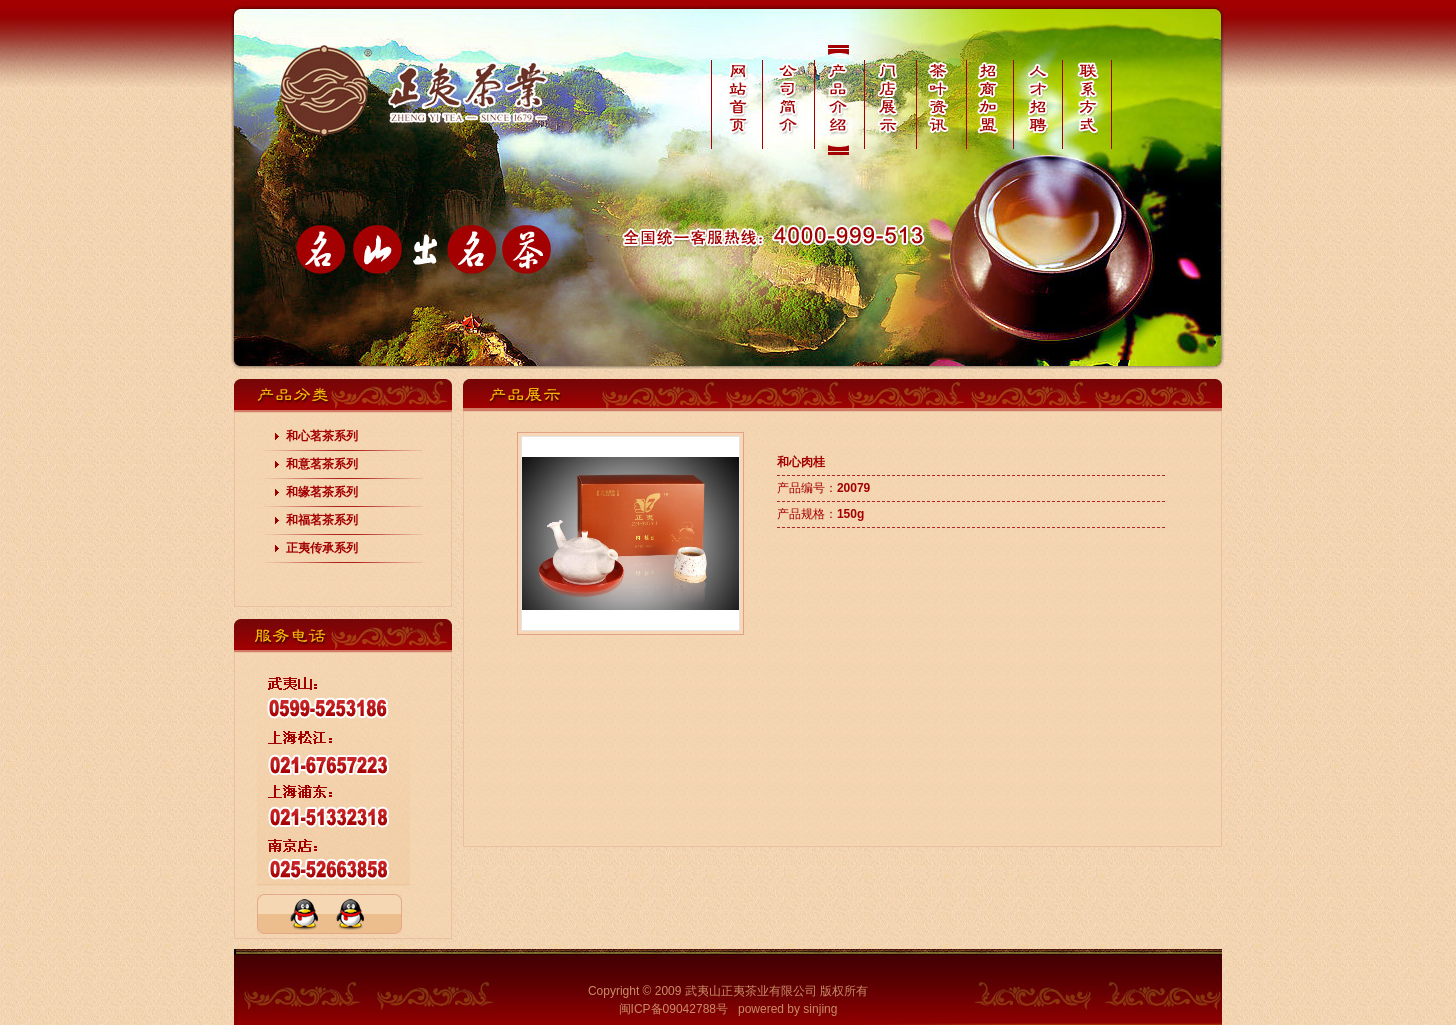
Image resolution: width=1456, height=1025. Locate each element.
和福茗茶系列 (322, 520)
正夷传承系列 (322, 548)
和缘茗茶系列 (322, 492)
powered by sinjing (787, 1009)
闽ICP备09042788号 (673, 1009)
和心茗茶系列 (322, 436)
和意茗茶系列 (322, 464)
